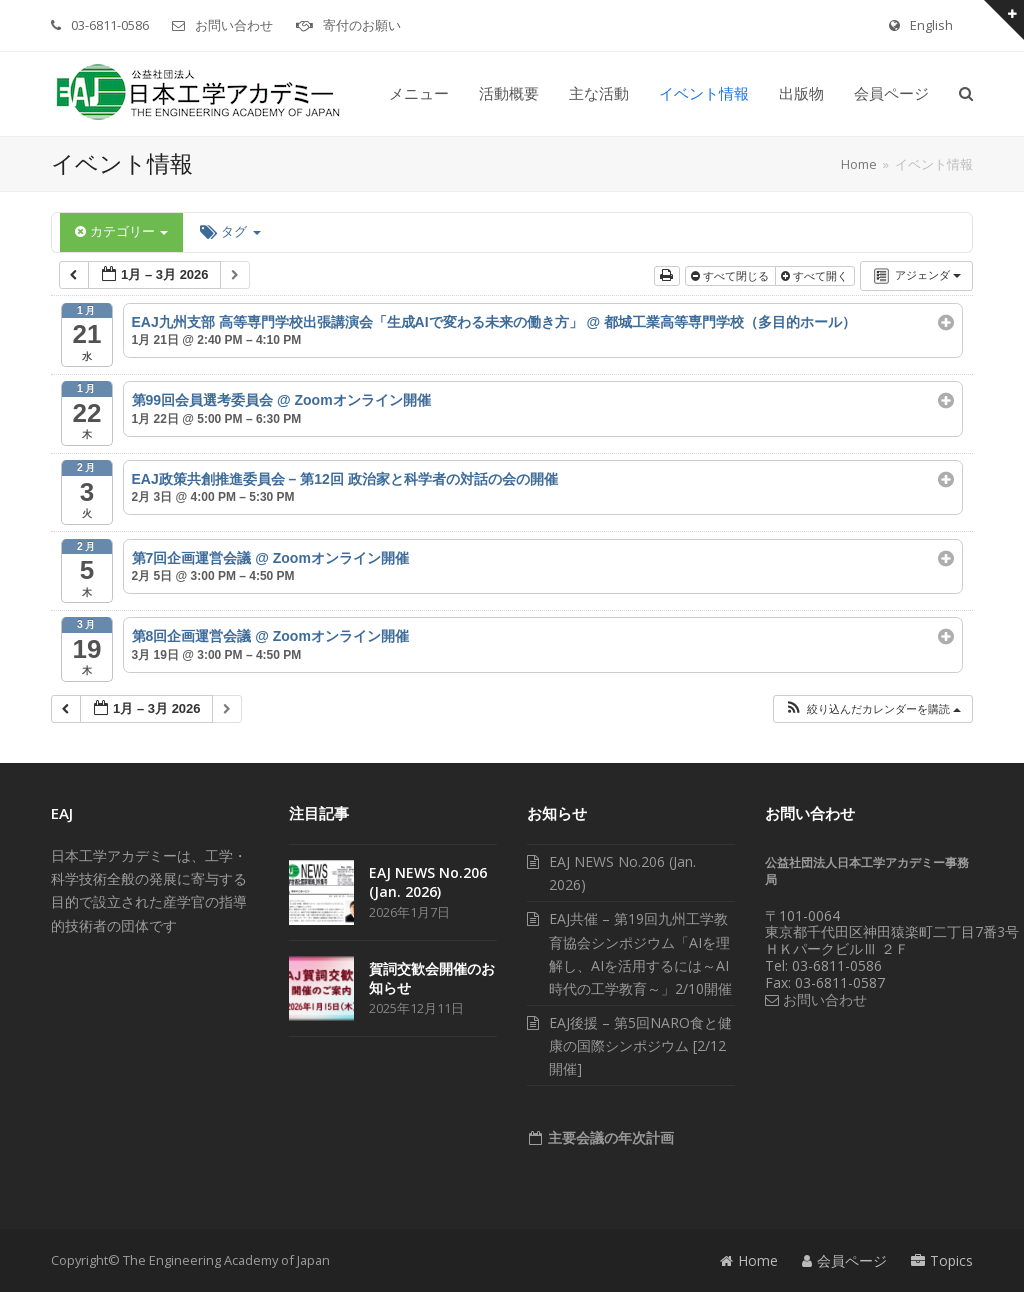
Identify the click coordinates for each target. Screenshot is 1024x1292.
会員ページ (844, 1260)
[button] (966, 94)
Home (749, 1260)
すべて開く (816, 276)
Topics (942, 1260)
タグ (230, 231)
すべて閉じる (731, 276)
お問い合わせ (234, 25)
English (931, 25)
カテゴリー (121, 231)
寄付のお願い (362, 25)
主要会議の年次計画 (609, 1137)
